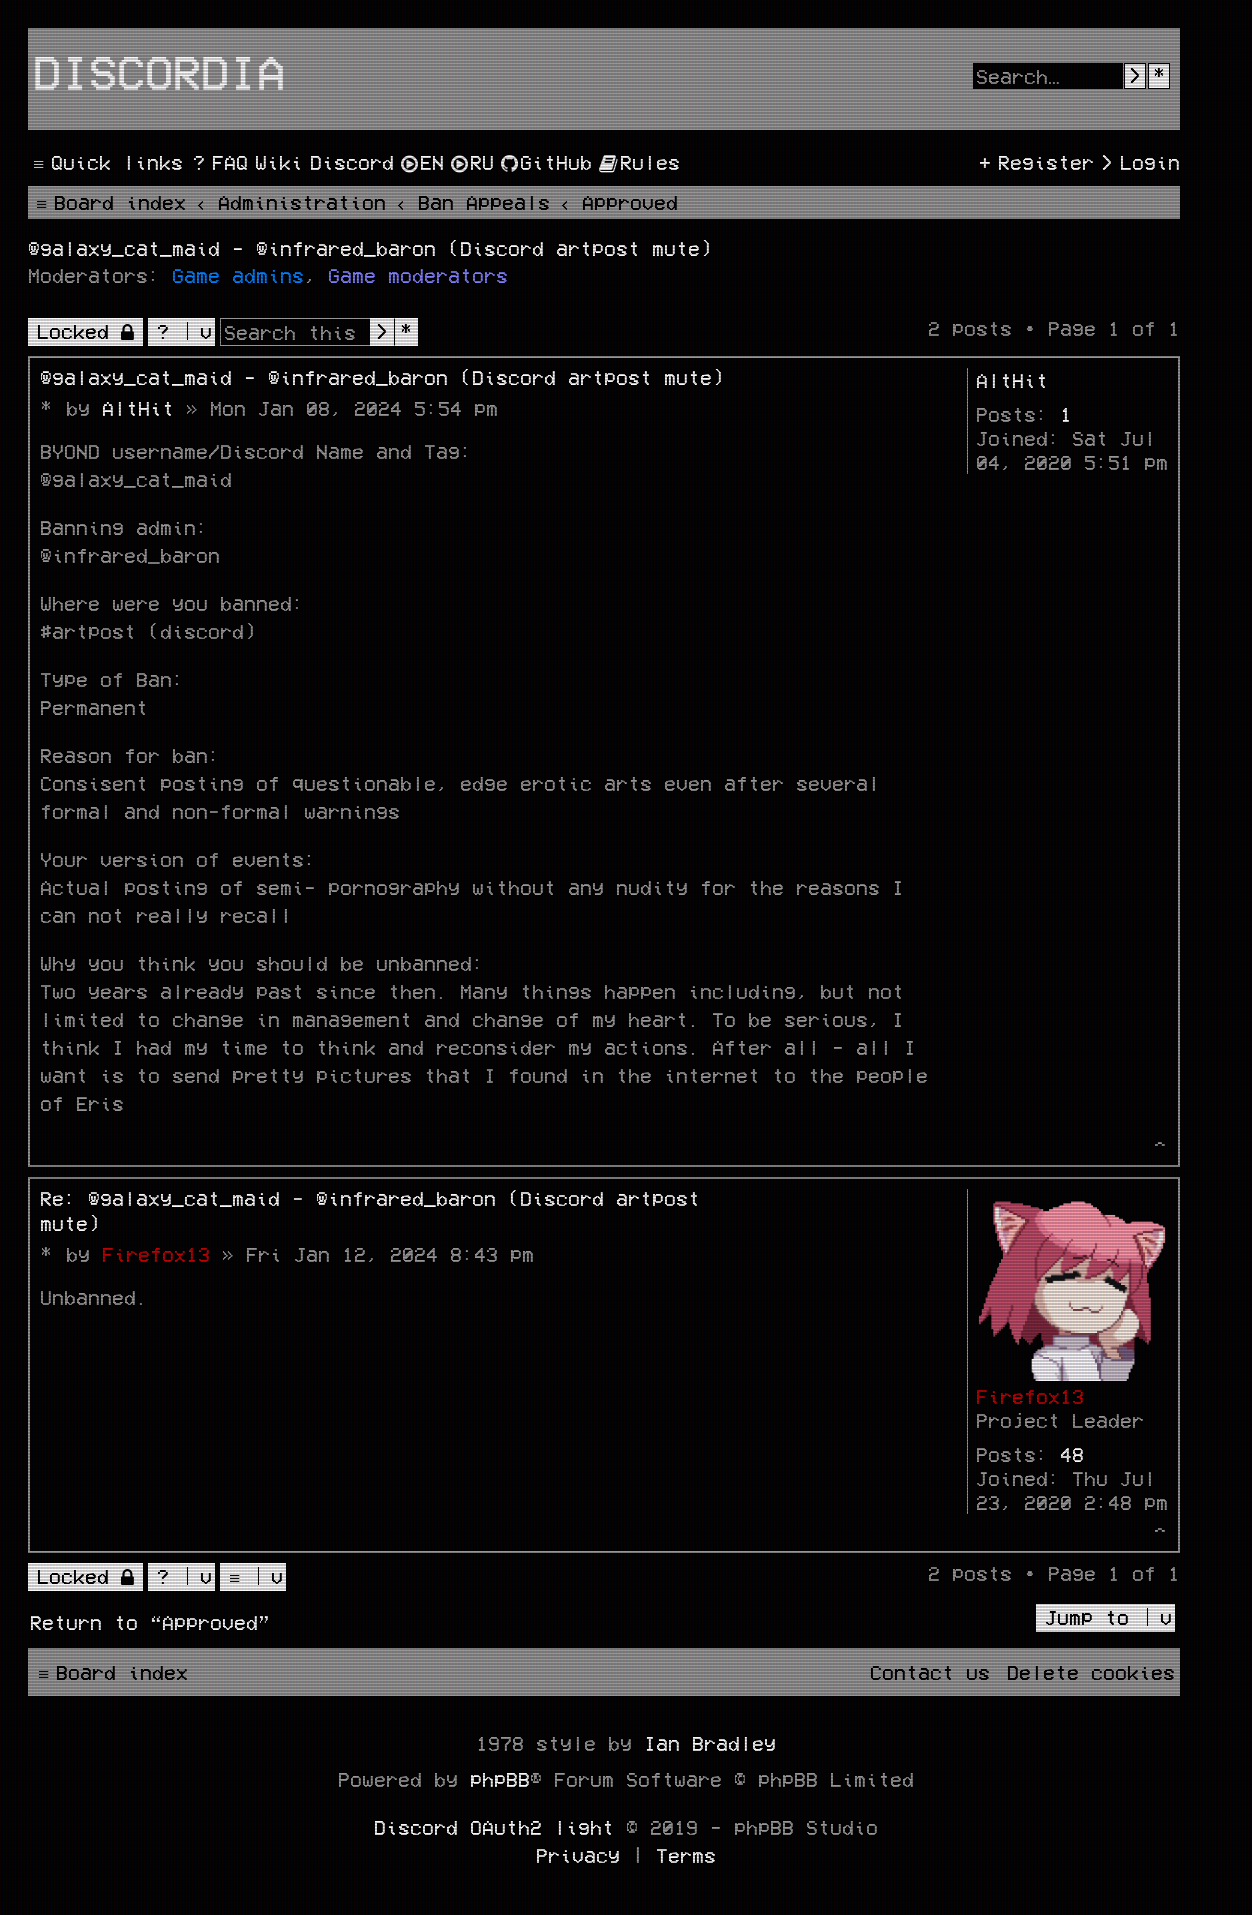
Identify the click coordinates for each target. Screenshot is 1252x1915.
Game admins (238, 275)
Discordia (159, 71)
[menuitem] (218, 162)
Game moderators (418, 275)
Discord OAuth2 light (494, 1827)
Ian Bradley (710, 1743)
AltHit (1012, 380)
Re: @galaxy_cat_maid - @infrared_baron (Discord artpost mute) (370, 1210)
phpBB (500, 1779)
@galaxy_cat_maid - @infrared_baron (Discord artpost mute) (370, 248)
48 (1072, 1454)
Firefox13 (1030, 1396)
